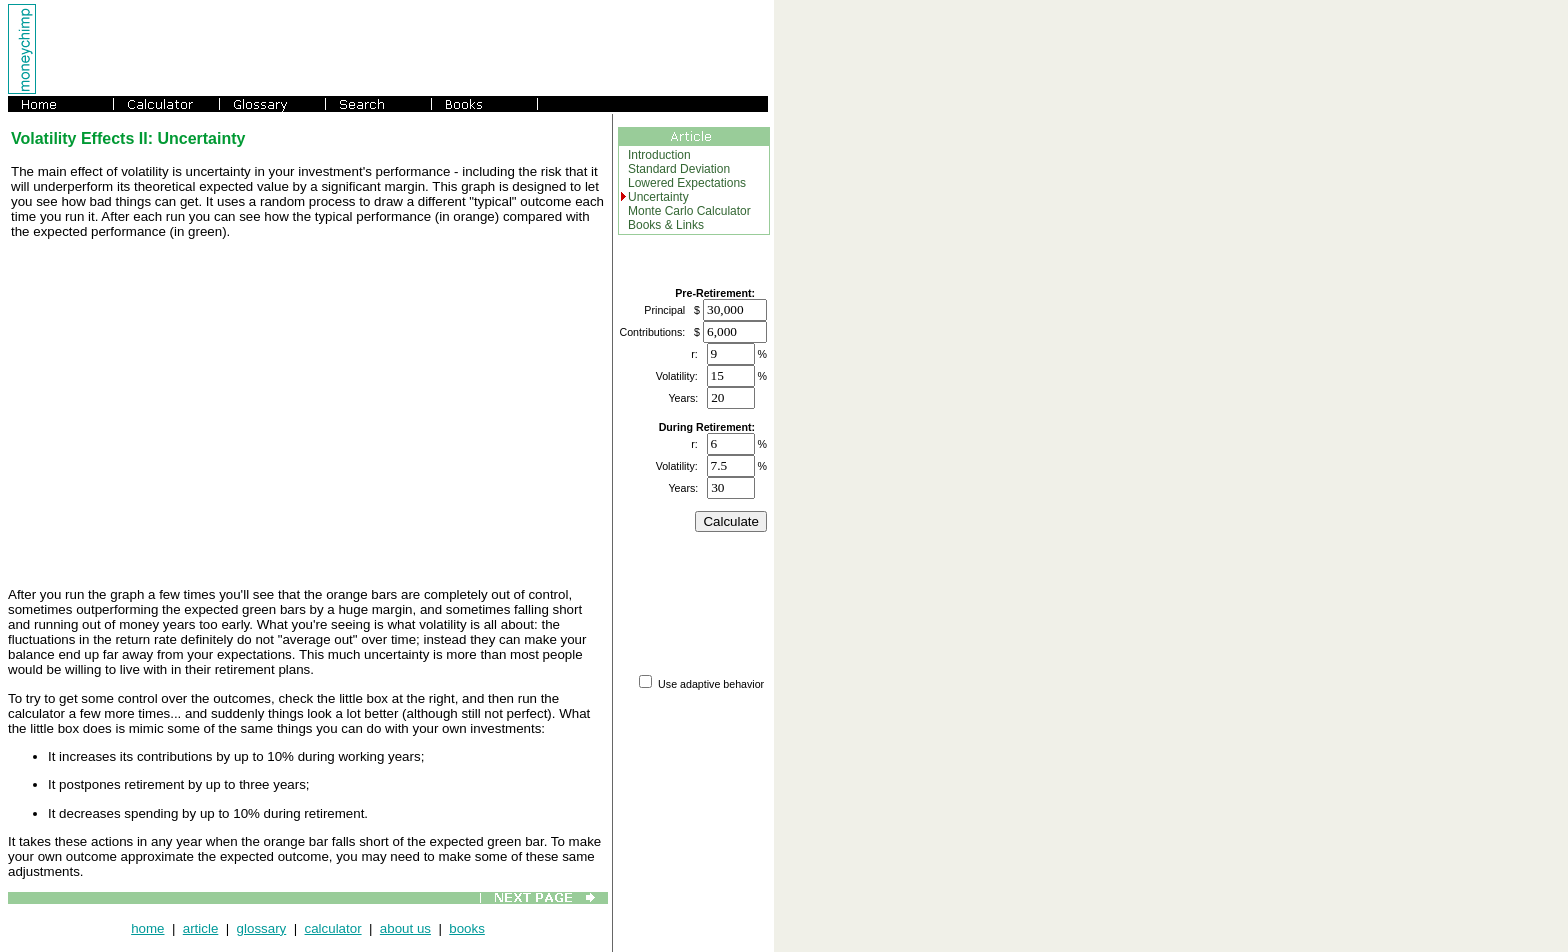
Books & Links (666, 225)
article (201, 928)
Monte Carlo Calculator (689, 211)
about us (405, 928)
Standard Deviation (679, 169)
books (467, 928)
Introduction (659, 155)
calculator (333, 928)
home (147, 928)
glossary (262, 928)
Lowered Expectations (687, 183)
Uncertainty (658, 197)
